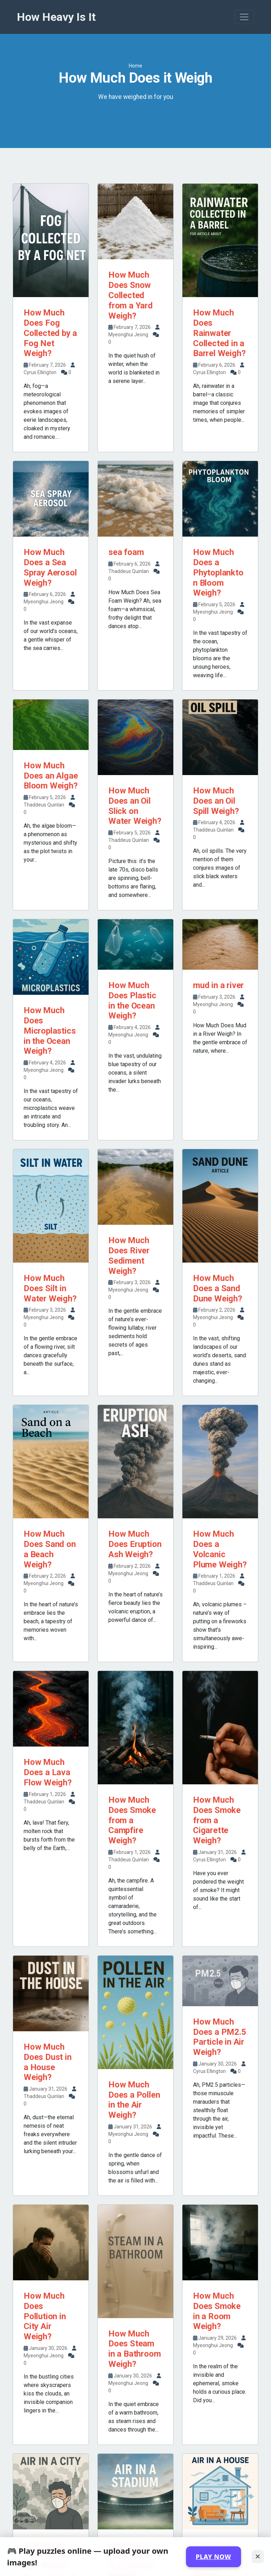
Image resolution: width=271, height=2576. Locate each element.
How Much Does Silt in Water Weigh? (50, 1288)
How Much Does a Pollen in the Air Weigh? (134, 2100)
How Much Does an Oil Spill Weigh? (216, 801)
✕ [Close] (258, 2556)
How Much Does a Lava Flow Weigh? (48, 1772)
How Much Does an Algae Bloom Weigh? (51, 776)
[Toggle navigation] (244, 17)
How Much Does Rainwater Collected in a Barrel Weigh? (219, 333)
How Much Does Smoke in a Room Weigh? (217, 2311)
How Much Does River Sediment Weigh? (129, 1255)
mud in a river (218, 985)
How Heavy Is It (56, 17)
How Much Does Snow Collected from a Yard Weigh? (130, 295)
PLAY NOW (213, 2556)
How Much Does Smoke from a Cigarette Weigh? (217, 1820)
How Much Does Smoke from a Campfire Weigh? (132, 1820)
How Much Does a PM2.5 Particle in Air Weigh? (219, 2037)
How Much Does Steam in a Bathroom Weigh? (134, 2349)
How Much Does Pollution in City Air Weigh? (45, 2316)
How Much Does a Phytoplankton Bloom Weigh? (218, 572)
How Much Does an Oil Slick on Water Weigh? (134, 806)
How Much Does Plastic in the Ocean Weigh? (132, 1000)
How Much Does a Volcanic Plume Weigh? (220, 1549)
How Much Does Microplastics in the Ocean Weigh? (50, 1030)
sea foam (126, 552)
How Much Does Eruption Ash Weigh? (134, 1544)
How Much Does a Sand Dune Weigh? (217, 1288)
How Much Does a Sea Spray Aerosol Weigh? (50, 567)
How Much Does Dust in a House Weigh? (48, 2062)
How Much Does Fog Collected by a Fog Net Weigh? (50, 333)
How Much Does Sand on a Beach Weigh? (50, 1549)
